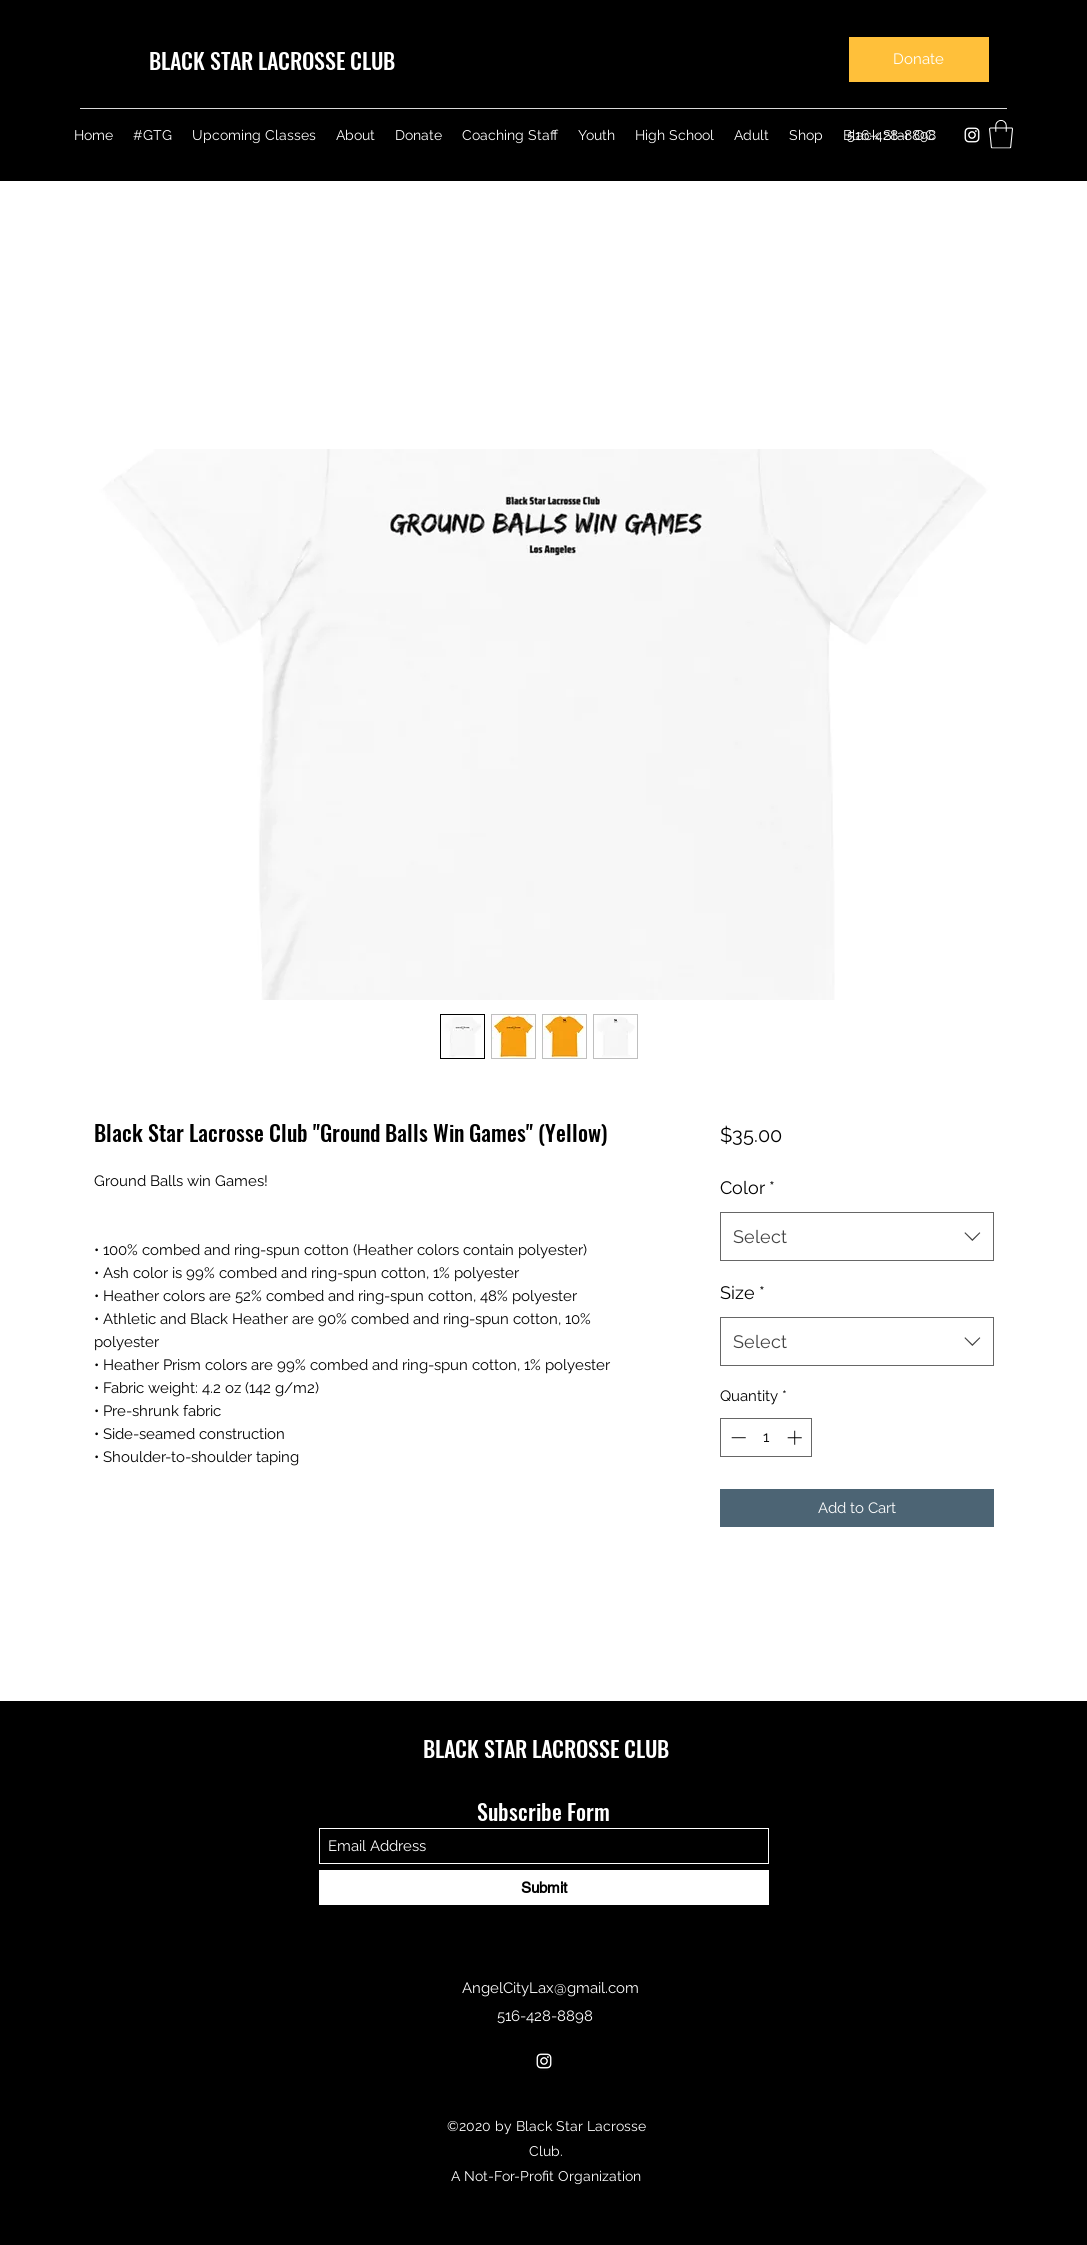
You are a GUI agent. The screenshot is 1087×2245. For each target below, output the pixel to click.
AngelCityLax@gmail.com (550, 1988)
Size (742, 1292)
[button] (1001, 134)
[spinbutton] (766, 1437)
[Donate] (919, 59)
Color (747, 1187)
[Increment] (796, 1437)
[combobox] (856, 1237)
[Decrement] (736, 1437)
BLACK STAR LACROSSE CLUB (272, 60)
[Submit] (544, 1887)
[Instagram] (972, 135)
